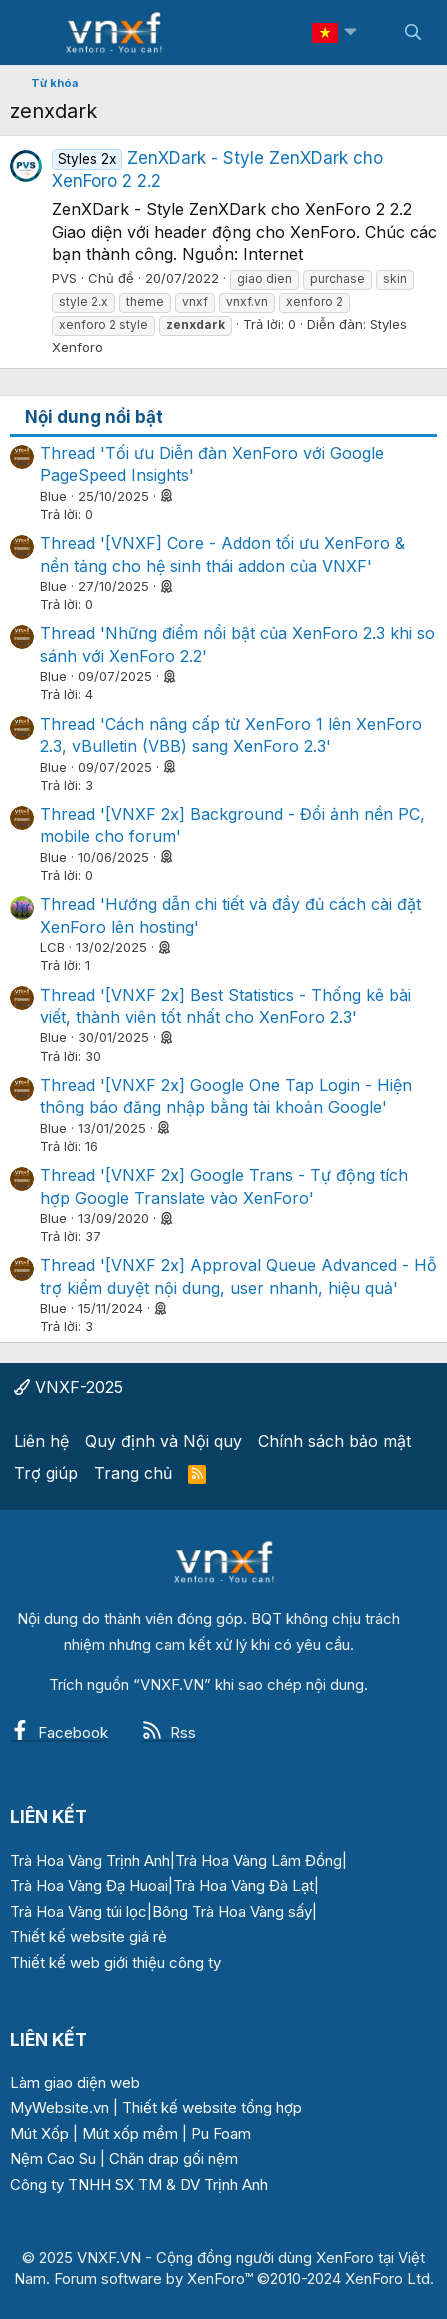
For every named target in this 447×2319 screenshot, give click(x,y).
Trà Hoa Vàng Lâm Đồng (258, 1860)
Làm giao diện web (75, 2082)
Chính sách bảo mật (334, 1441)
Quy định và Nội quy (163, 1441)
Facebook (59, 1732)
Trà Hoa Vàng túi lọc (78, 1911)
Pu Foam (221, 2133)
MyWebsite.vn (59, 2107)
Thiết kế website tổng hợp (212, 2107)
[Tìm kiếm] (412, 32)
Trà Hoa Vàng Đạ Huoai (89, 1885)
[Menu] (37, 33)
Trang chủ (133, 1473)
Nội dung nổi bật (94, 417)
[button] (350, 32)
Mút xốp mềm (130, 2133)
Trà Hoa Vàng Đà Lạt (243, 1885)
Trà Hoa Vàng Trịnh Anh (90, 1860)
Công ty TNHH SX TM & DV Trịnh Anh (139, 2184)
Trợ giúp (46, 1473)
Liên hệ (41, 1441)
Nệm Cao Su (53, 2158)
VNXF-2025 (68, 1387)
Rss (169, 1732)
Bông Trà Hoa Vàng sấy (232, 1911)
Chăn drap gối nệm (173, 2158)
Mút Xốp (39, 2133)
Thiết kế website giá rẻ (88, 1936)
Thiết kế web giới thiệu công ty (115, 1962)
